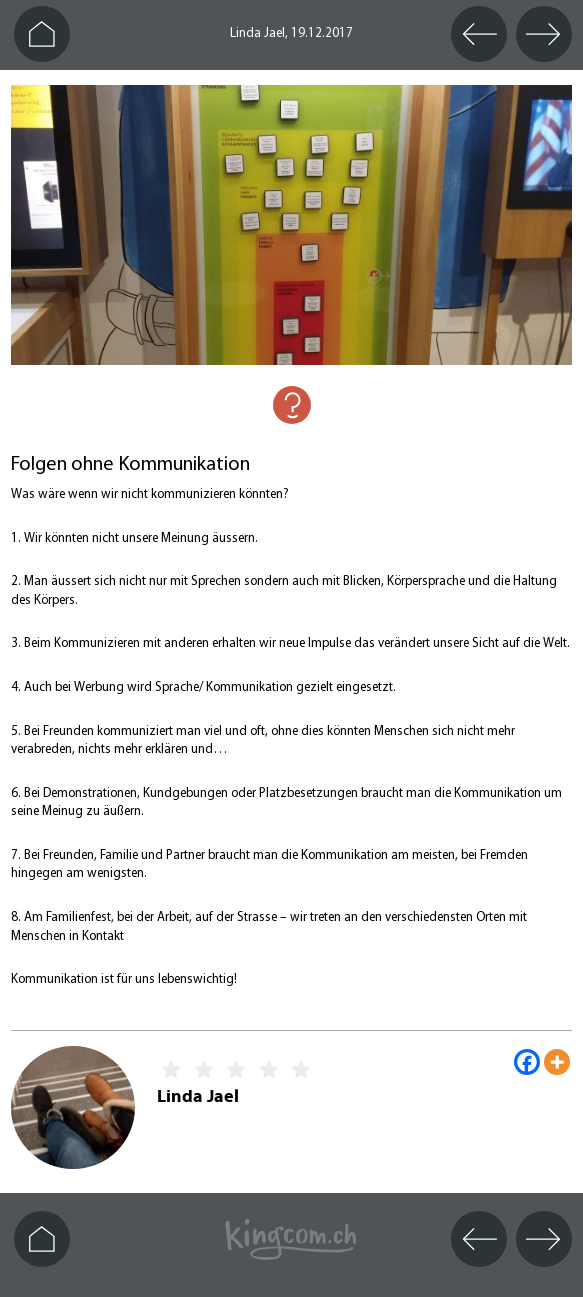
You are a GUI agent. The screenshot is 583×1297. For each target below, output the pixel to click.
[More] (557, 1062)
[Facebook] (527, 1062)
